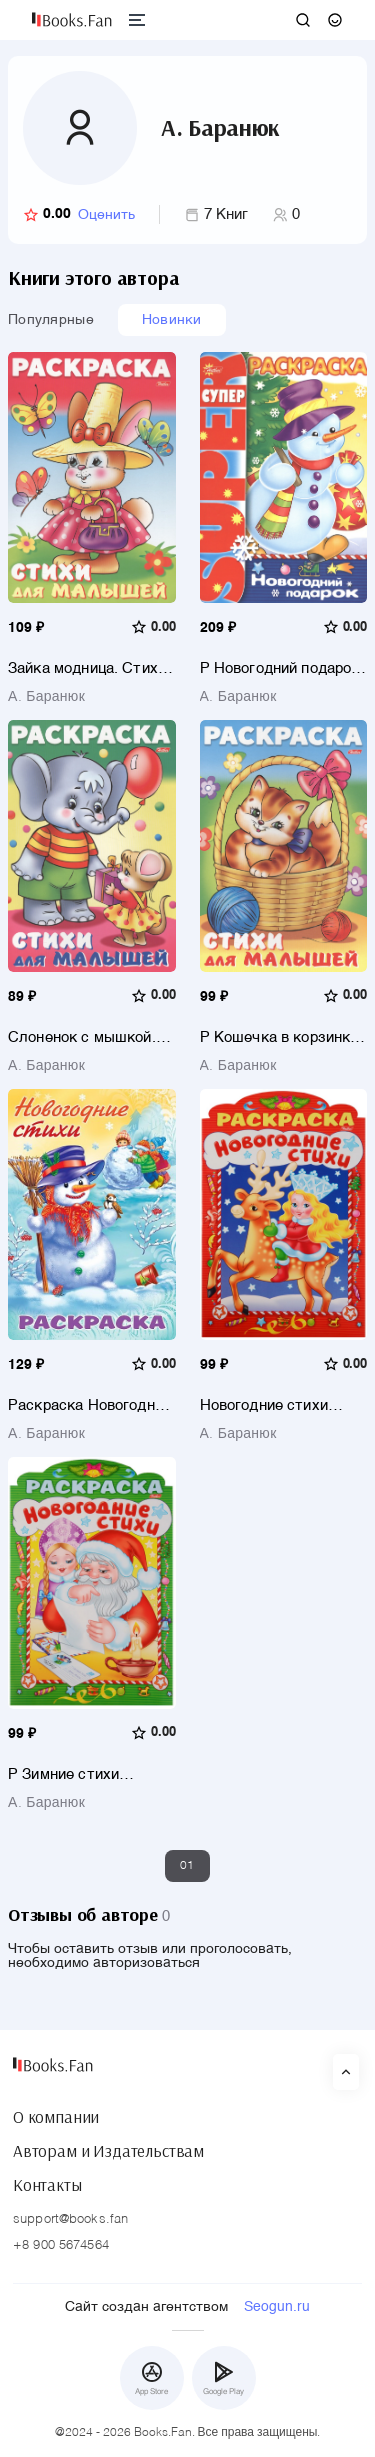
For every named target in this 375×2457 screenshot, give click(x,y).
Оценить (106, 215)
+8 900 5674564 (61, 2245)
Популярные (51, 320)
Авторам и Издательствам (108, 2151)
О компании (56, 2117)
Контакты (47, 2185)
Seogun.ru (277, 2307)
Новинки (172, 320)
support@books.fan (70, 2219)
